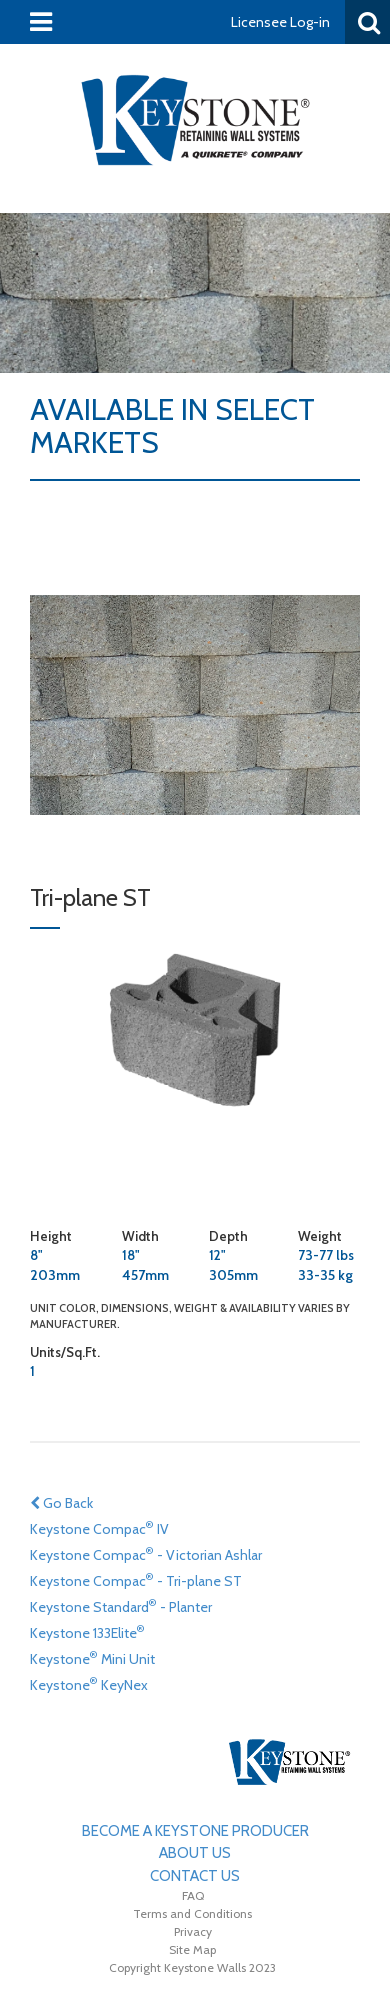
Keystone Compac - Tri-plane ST (136, 1579)
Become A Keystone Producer (195, 1831)
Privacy (193, 1931)
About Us (195, 1853)
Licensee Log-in (280, 22)
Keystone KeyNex (89, 1683)
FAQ (193, 1895)
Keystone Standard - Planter (121, 1605)
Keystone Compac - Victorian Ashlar (146, 1553)
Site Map (192, 1949)
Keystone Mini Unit (92, 1657)
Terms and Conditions (192, 1913)
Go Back (61, 1503)
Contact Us (195, 1876)
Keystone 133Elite (87, 1631)
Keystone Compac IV (99, 1527)
